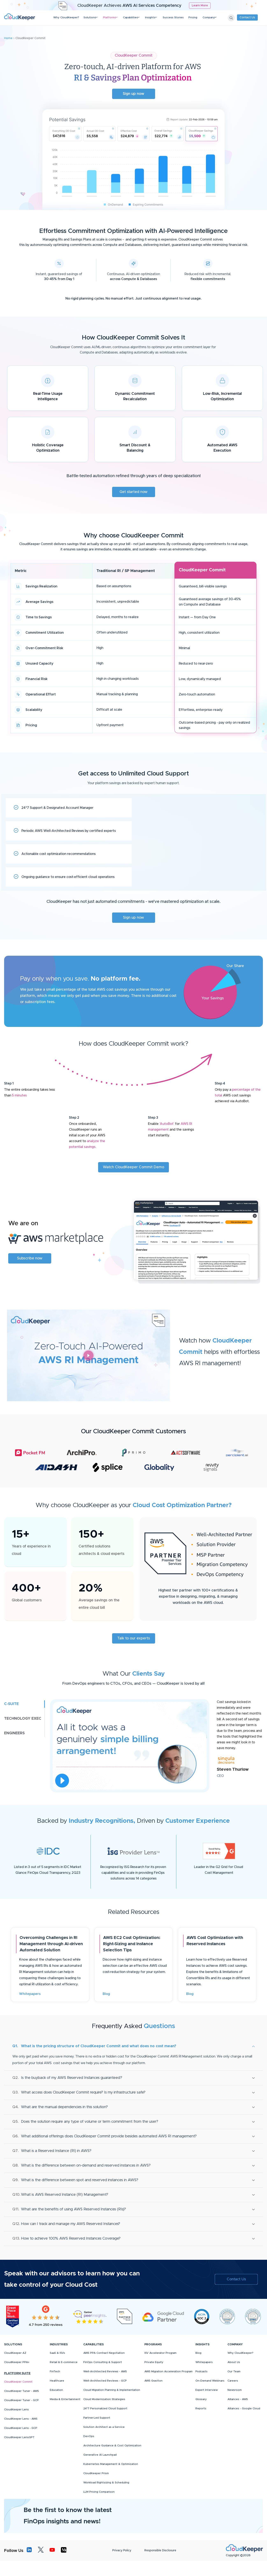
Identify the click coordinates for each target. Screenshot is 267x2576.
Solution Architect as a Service (104, 2427)
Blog (198, 2353)
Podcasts (201, 2371)
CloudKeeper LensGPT (19, 2437)
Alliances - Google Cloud (244, 2408)
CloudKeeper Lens (16, 2409)
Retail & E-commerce (64, 2362)
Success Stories (173, 17)
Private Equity (153, 2362)
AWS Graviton (153, 2381)
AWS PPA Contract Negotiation (104, 2353)
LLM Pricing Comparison (99, 2492)
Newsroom (235, 2390)
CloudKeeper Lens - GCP (20, 2428)
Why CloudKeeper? (66, 17)
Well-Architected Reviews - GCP (105, 2381)
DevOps (88, 2436)
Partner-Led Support (96, 2418)
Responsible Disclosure (160, 2550)
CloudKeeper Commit (18, 2382)
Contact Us (247, 17)
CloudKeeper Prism (96, 2473)
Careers (233, 2381)
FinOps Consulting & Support (102, 2362)
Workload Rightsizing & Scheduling (106, 2482)
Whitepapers (204, 2362)
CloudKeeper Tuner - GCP (21, 2400)
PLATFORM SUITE (17, 2373)
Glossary (201, 2399)
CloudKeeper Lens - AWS (20, 2419)
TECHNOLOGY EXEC (22, 1718)
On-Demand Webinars (209, 2381)
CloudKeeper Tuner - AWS (21, 2391)
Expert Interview (206, 2390)
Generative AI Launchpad (100, 2455)
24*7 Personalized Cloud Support (105, 2408)
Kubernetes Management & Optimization (110, 2464)
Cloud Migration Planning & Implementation (111, 2390)
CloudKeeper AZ (15, 2353)
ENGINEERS (14, 1733)
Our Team (234, 2371)
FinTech (55, 2371)
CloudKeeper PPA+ (16, 2362)
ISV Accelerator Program (160, 2353)
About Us (234, 2362)
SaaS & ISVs (57, 2353)
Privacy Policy (121, 2550)
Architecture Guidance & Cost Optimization (112, 2445)
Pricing (192, 17)
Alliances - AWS (238, 2399)
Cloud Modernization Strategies (104, 2399)
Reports (200, 2408)
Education (56, 2390)
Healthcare (57, 2381)
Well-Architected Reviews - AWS (105, 2371)
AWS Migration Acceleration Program (168, 2371)
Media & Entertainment (65, 2399)
